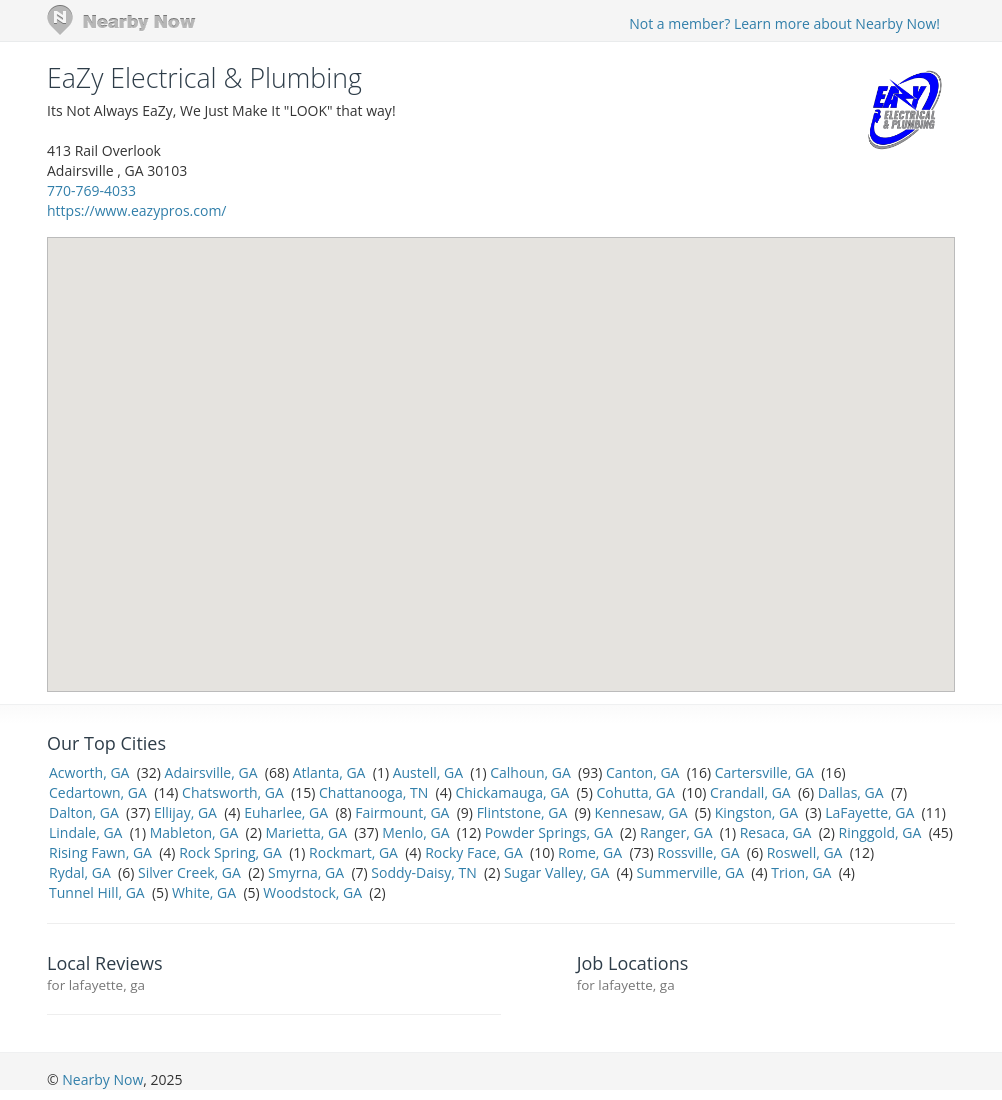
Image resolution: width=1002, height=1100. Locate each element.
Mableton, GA (194, 832)
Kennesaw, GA (641, 812)
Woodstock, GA (312, 892)
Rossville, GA (698, 852)
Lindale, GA (85, 832)
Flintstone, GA (522, 812)
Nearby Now (102, 1079)
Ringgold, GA (880, 832)
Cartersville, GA (764, 772)
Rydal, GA (80, 872)
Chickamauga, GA (512, 792)
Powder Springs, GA (549, 832)
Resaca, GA (776, 832)
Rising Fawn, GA (100, 852)
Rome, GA (590, 852)
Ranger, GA (676, 832)
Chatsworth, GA (233, 792)
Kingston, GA (756, 812)
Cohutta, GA (635, 792)
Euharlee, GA (286, 812)
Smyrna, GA (306, 872)
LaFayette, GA (869, 812)
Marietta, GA (306, 832)
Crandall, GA (750, 792)
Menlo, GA (415, 832)
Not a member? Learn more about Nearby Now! (784, 23)
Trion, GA (801, 872)
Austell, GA (428, 772)
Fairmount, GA (402, 812)
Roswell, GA (805, 852)
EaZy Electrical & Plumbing (204, 78)
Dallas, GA (851, 792)
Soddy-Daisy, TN (423, 872)
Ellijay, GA (185, 812)
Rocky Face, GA (474, 852)
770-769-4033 (91, 190)
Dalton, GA (84, 812)
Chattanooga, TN (373, 792)
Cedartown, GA (98, 792)
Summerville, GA (690, 872)
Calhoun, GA (530, 772)
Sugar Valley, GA (556, 872)
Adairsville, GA (211, 772)
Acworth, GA (89, 772)
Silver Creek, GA (189, 872)
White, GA (204, 892)
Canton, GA (642, 772)
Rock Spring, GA (230, 852)
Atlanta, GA (329, 772)
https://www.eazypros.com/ (136, 210)
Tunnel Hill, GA (97, 892)
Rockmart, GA (353, 852)
